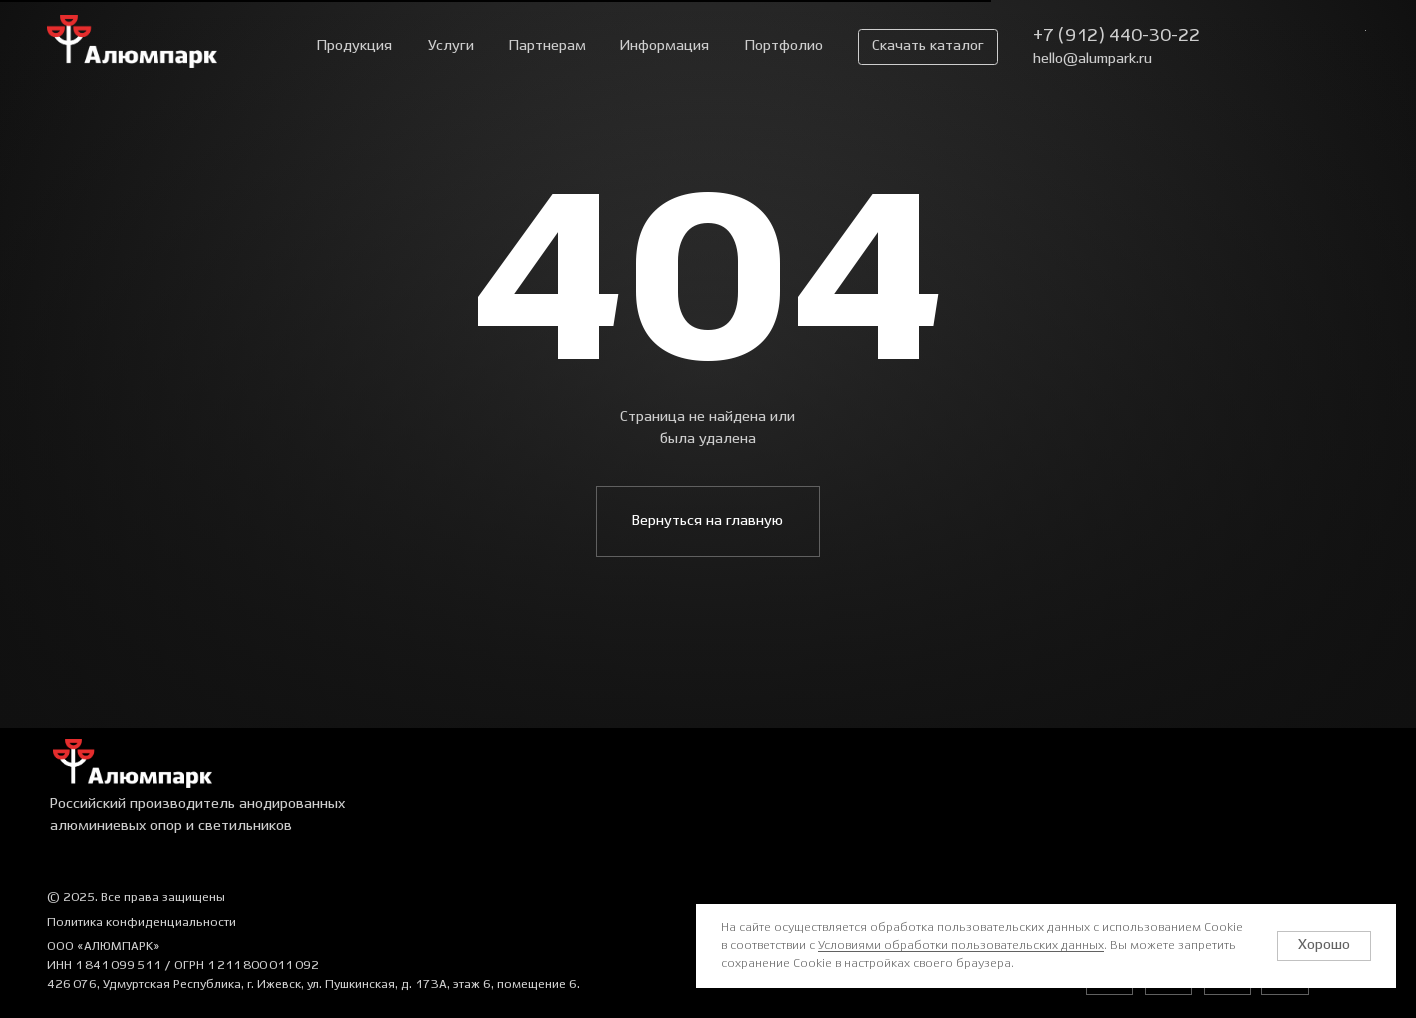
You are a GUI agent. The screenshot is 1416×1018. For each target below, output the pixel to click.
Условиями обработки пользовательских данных (961, 945)
